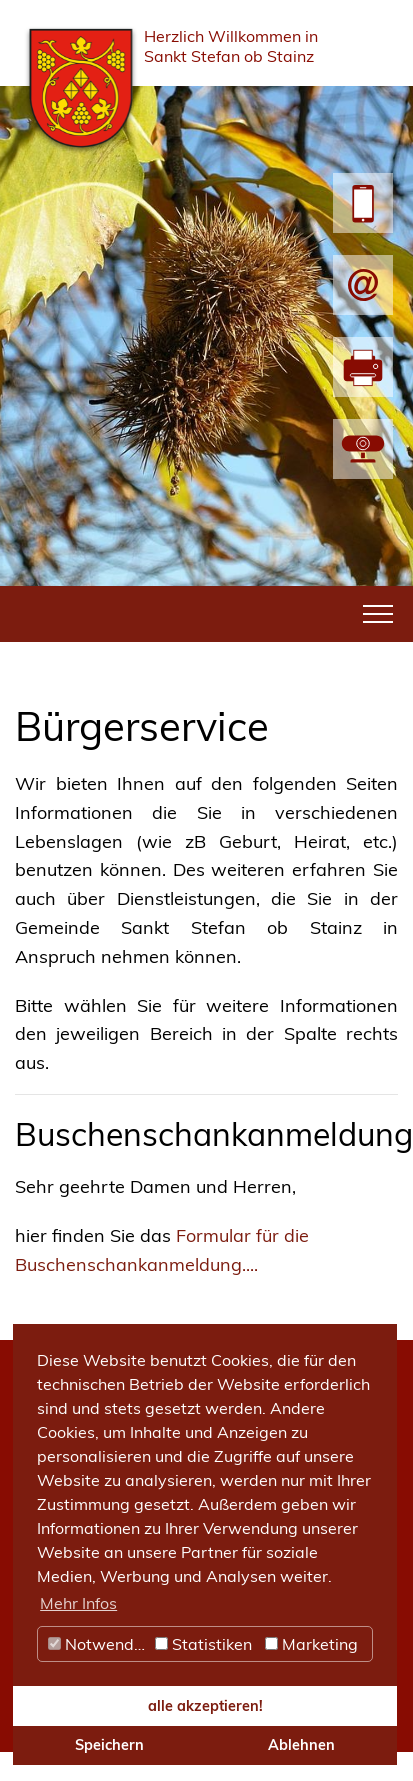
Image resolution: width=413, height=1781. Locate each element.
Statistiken (203, 1644)
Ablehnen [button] (301, 1745)
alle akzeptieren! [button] (205, 1706)
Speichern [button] (109, 1745)
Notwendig (98, 1644)
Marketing (311, 1644)
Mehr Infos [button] (78, 1603)
